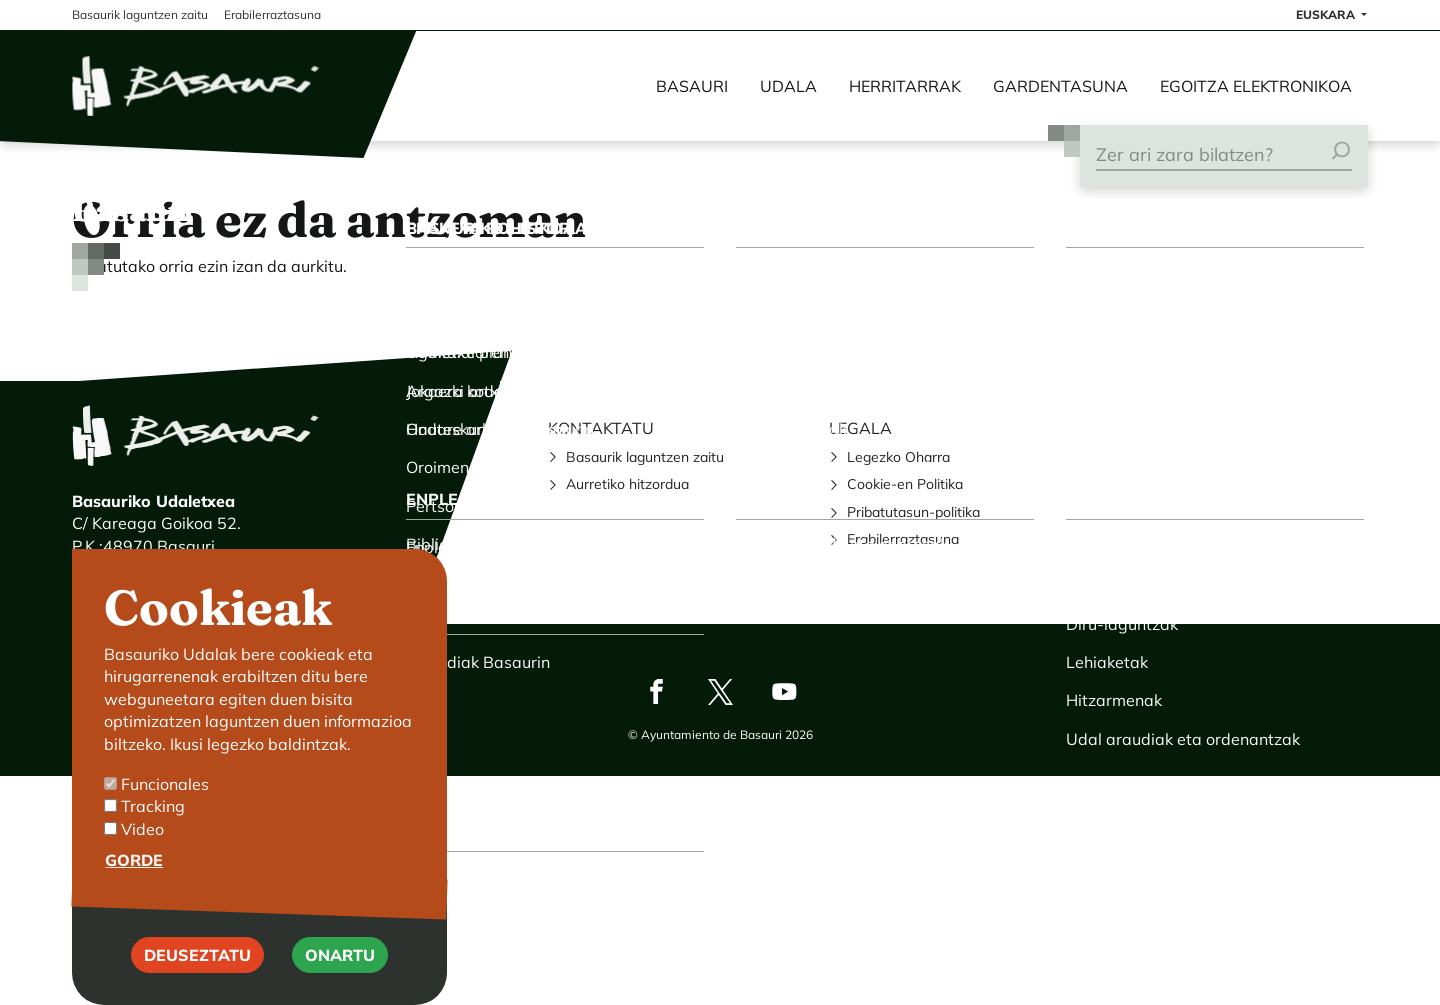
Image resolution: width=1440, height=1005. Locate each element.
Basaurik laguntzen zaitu (645, 457)
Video (142, 845)
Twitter (720, 691)
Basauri (692, 86)
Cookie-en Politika (905, 484)
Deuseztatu (197, 970)
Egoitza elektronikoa (1256, 86)
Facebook (656, 691)
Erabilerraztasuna (903, 539)
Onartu (340, 970)
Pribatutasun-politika (913, 512)
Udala (788, 86)
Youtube (784, 691)
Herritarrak (905, 86)
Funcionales (165, 800)
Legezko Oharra (898, 457)
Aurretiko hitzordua (627, 484)
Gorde (134, 876)
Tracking (153, 822)
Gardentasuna (1060, 86)
